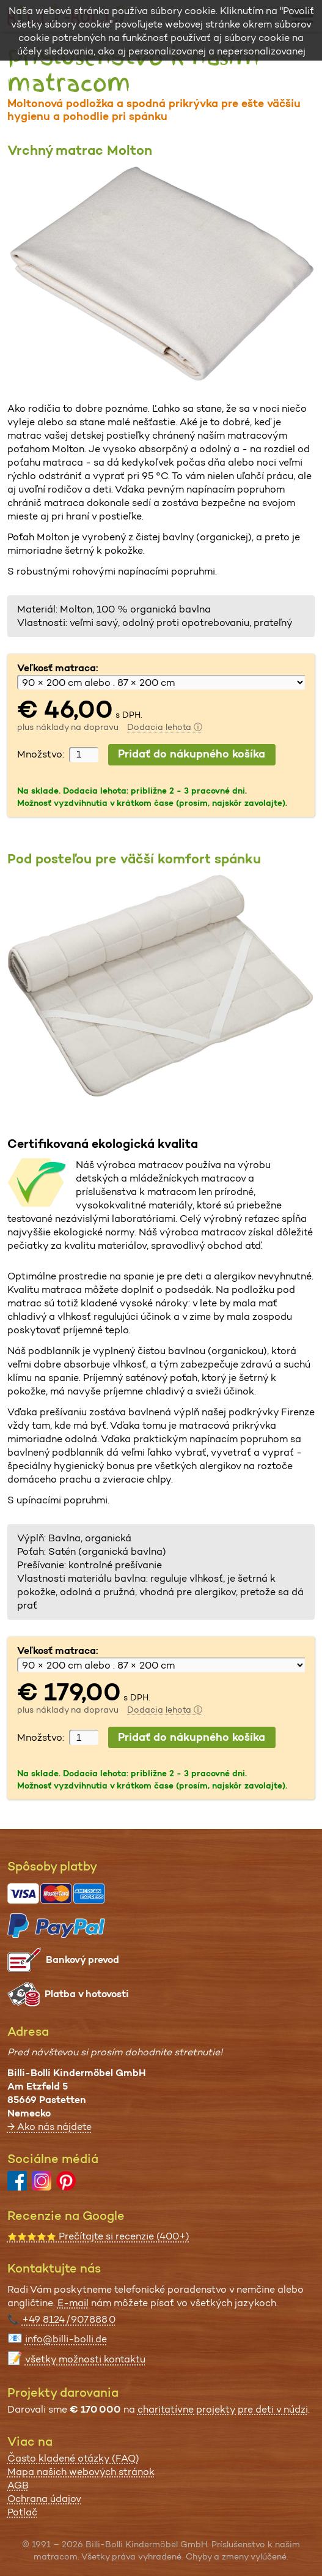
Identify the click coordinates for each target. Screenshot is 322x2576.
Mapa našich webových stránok (81, 2471)
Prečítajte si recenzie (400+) (98, 2236)
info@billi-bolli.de (66, 2339)
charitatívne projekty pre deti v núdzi (222, 2409)
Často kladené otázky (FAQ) (73, 2458)
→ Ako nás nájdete (49, 2126)
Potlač (22, 2512)
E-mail (73, 2303)
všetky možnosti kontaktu (85, 2359)
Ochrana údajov (44, 2498)
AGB (18, 2485)
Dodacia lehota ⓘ (164, 726)
